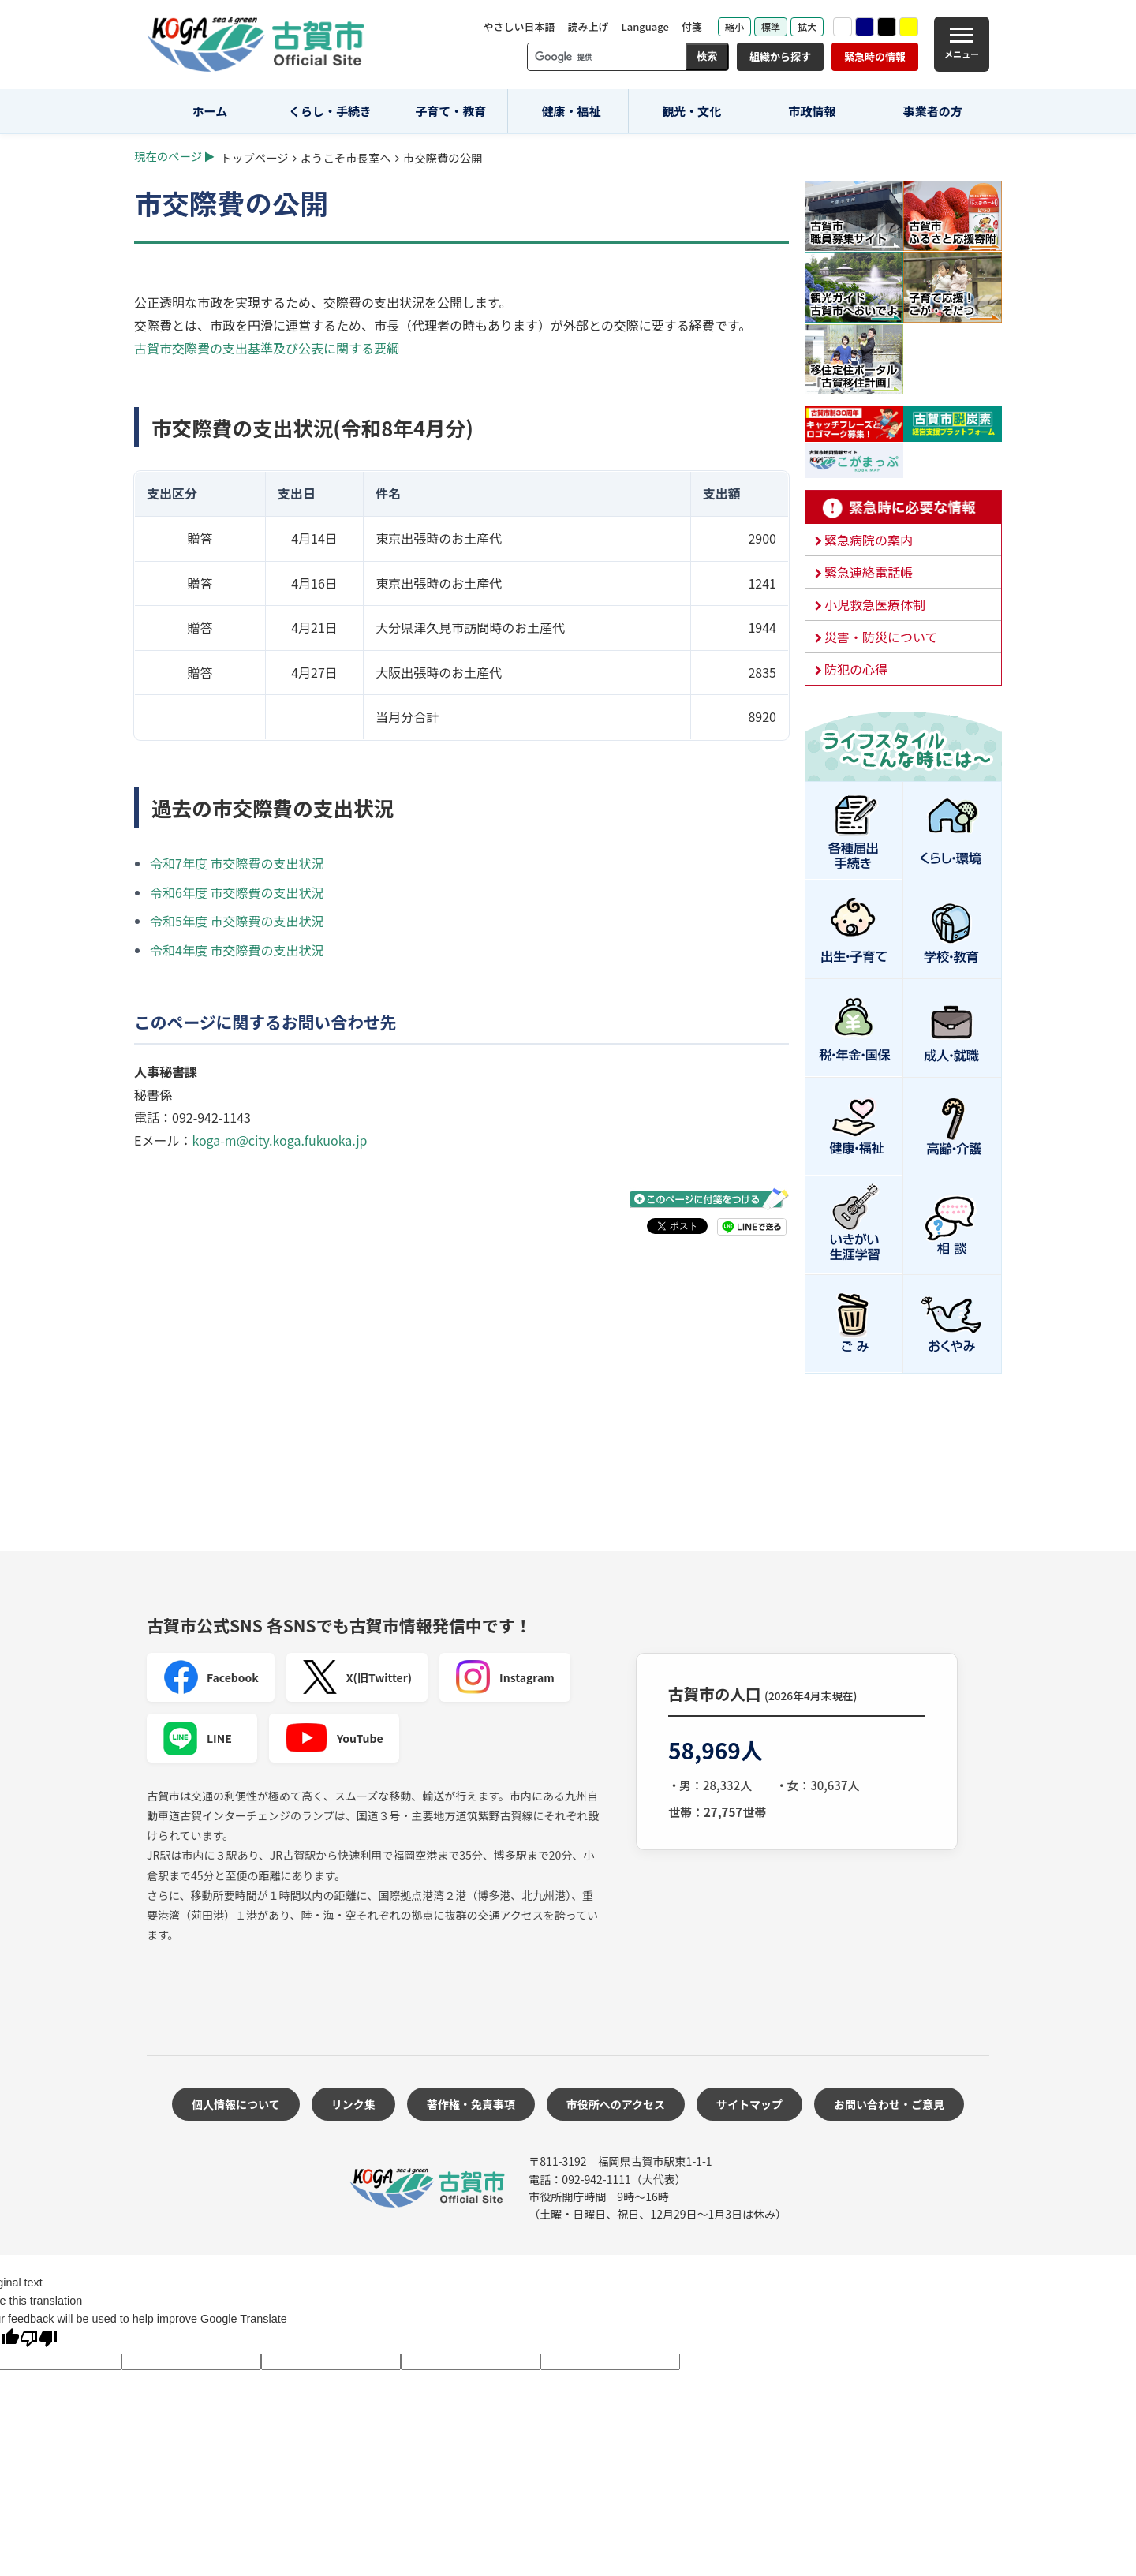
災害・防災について (881, 636)
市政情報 (811, 111)
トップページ (255, 157)
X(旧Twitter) (357, 1677)
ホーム (210, 111)
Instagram (505, 1677)
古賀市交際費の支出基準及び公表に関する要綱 (266, 347)
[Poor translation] (39, 2340)
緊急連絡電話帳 (868, 572)
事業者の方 (932, 111)
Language (645, 26)
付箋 (692, 26)
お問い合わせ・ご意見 (889, 2104)
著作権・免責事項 (471, 2104)
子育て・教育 (450, 111)
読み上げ (587, 26)
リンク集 (353, 2104)
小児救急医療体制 (874, 604)
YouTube (334, 1738)
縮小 (734, 26)
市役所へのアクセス (615, 2104)
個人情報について (236, 2104)
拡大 (807, 26)
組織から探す (780, 56)
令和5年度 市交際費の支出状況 (236, 920)
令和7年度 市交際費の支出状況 (236, 863)
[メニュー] (961, 44)
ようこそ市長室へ (346, 157)
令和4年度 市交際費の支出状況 (236, 949)
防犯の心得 (856, 669)
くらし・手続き (330, 111)
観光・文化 (691, 111)
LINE (197, 1738)
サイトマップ (749, 2104)
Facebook (211, 1677)
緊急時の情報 (875, 56)
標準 (770, 26)
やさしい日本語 (519, 26)
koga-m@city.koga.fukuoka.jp (279, 1140)
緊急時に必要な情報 (903, 507)
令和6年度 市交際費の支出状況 (236, 892)
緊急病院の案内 (868, 539)
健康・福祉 (571, 111)
